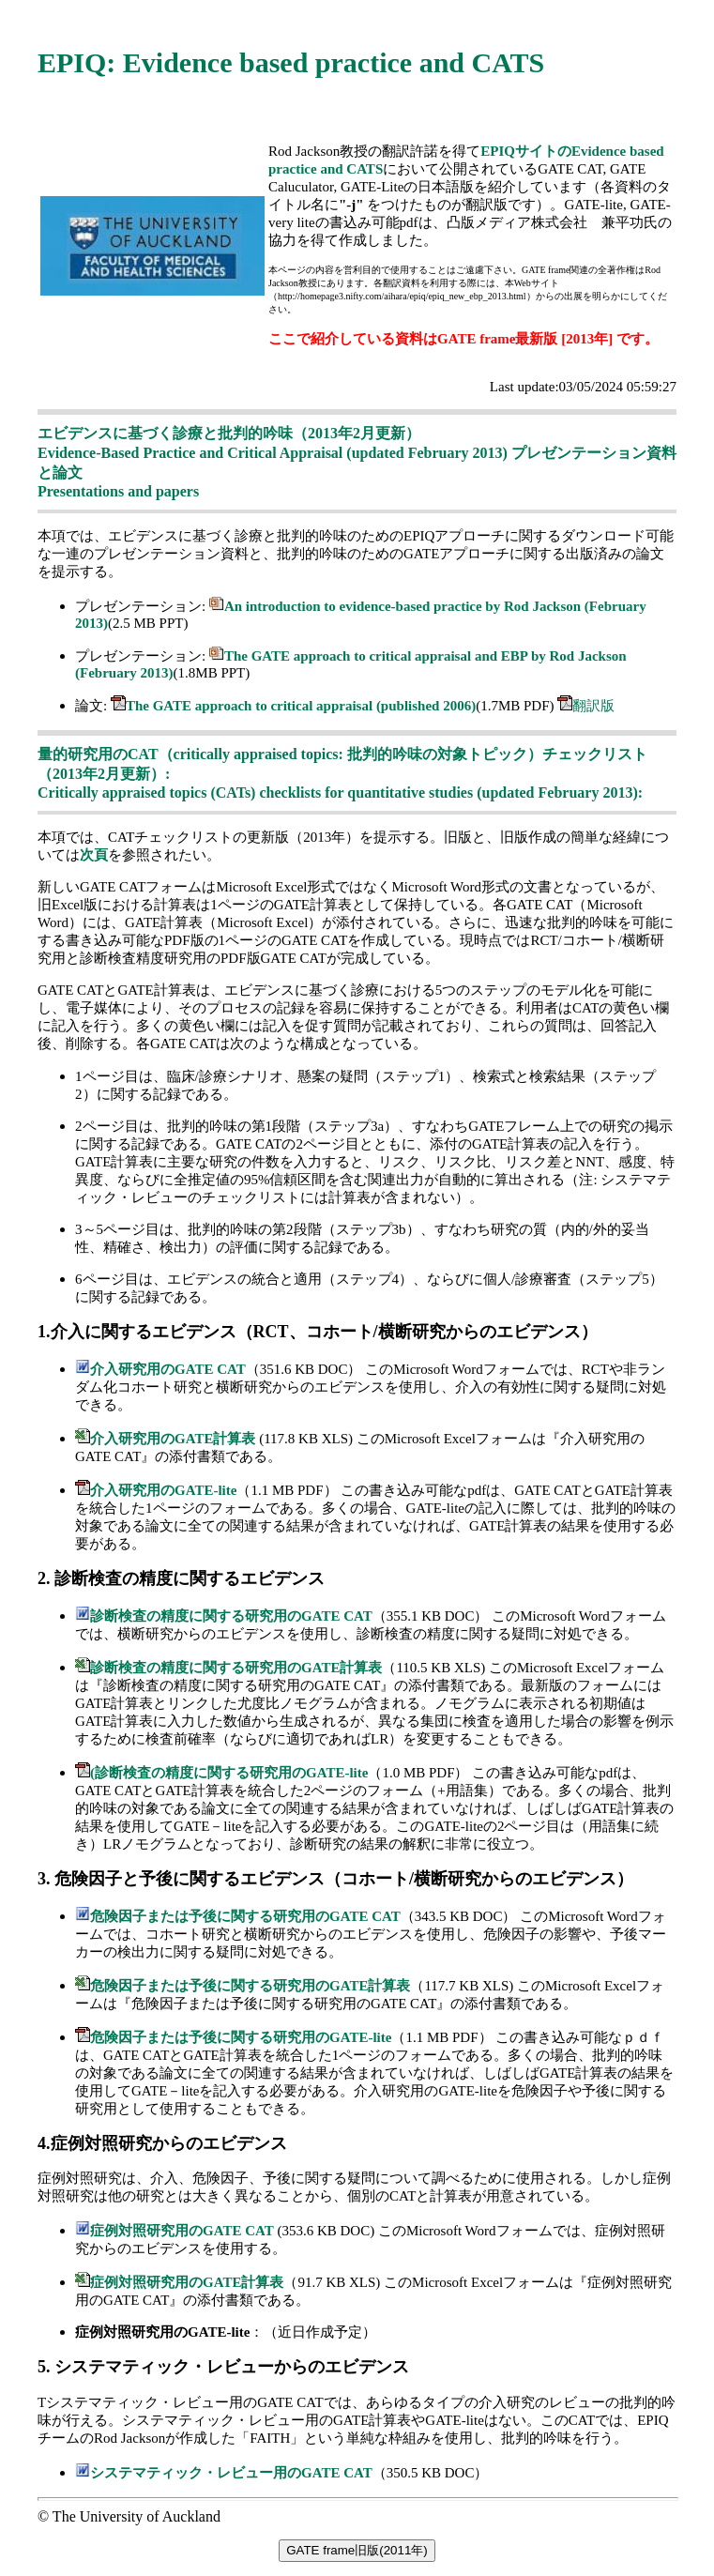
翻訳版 (593, 705)
